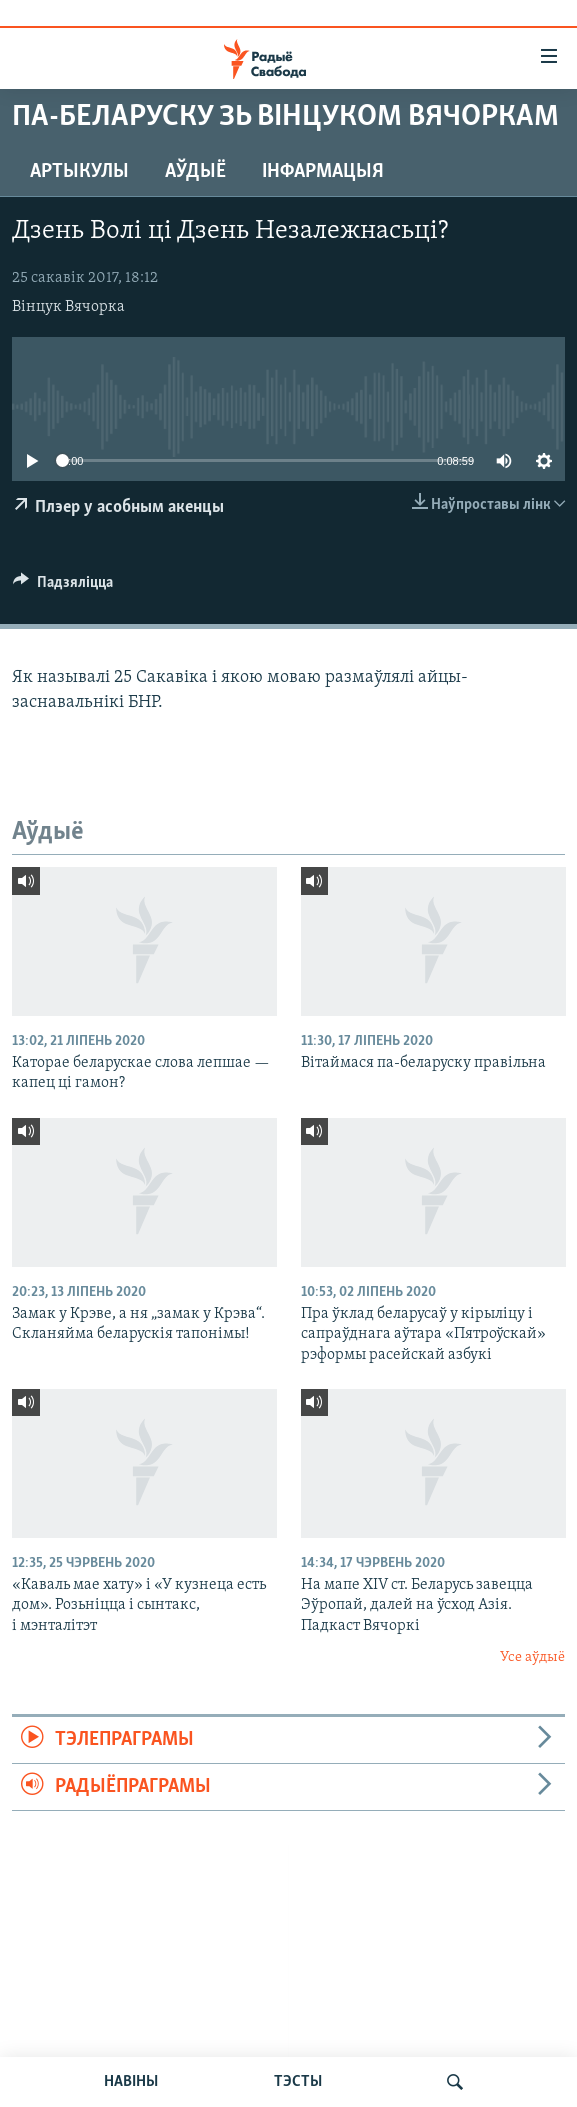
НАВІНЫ (131, 2082)
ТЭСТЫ (298, 2082)
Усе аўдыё (532, 1657)
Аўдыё (195, 172)
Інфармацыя (323, 172)
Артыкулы (79, 172)
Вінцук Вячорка (68, 307)
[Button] (63, 587)
